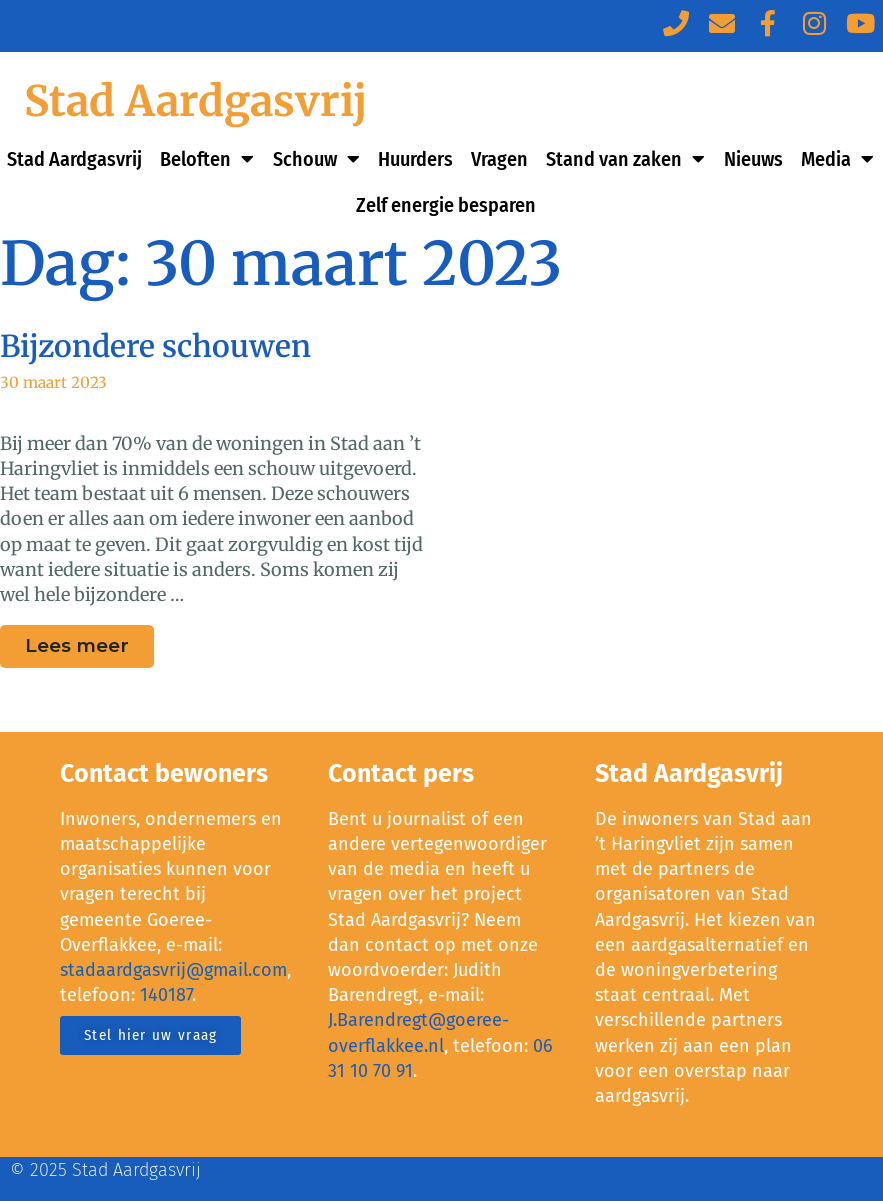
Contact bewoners (164, 774)
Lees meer (89, 641)
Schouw (316, 159)
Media (837, 159)
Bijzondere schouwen (155, 346)
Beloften (207, 159)
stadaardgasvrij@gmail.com (173, 970)
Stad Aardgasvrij (195, 101)
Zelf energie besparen (446, 205)
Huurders (415, 159)
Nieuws (753, 159)
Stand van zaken (625, 159)
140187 (166, 995)
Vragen (499, 159)
